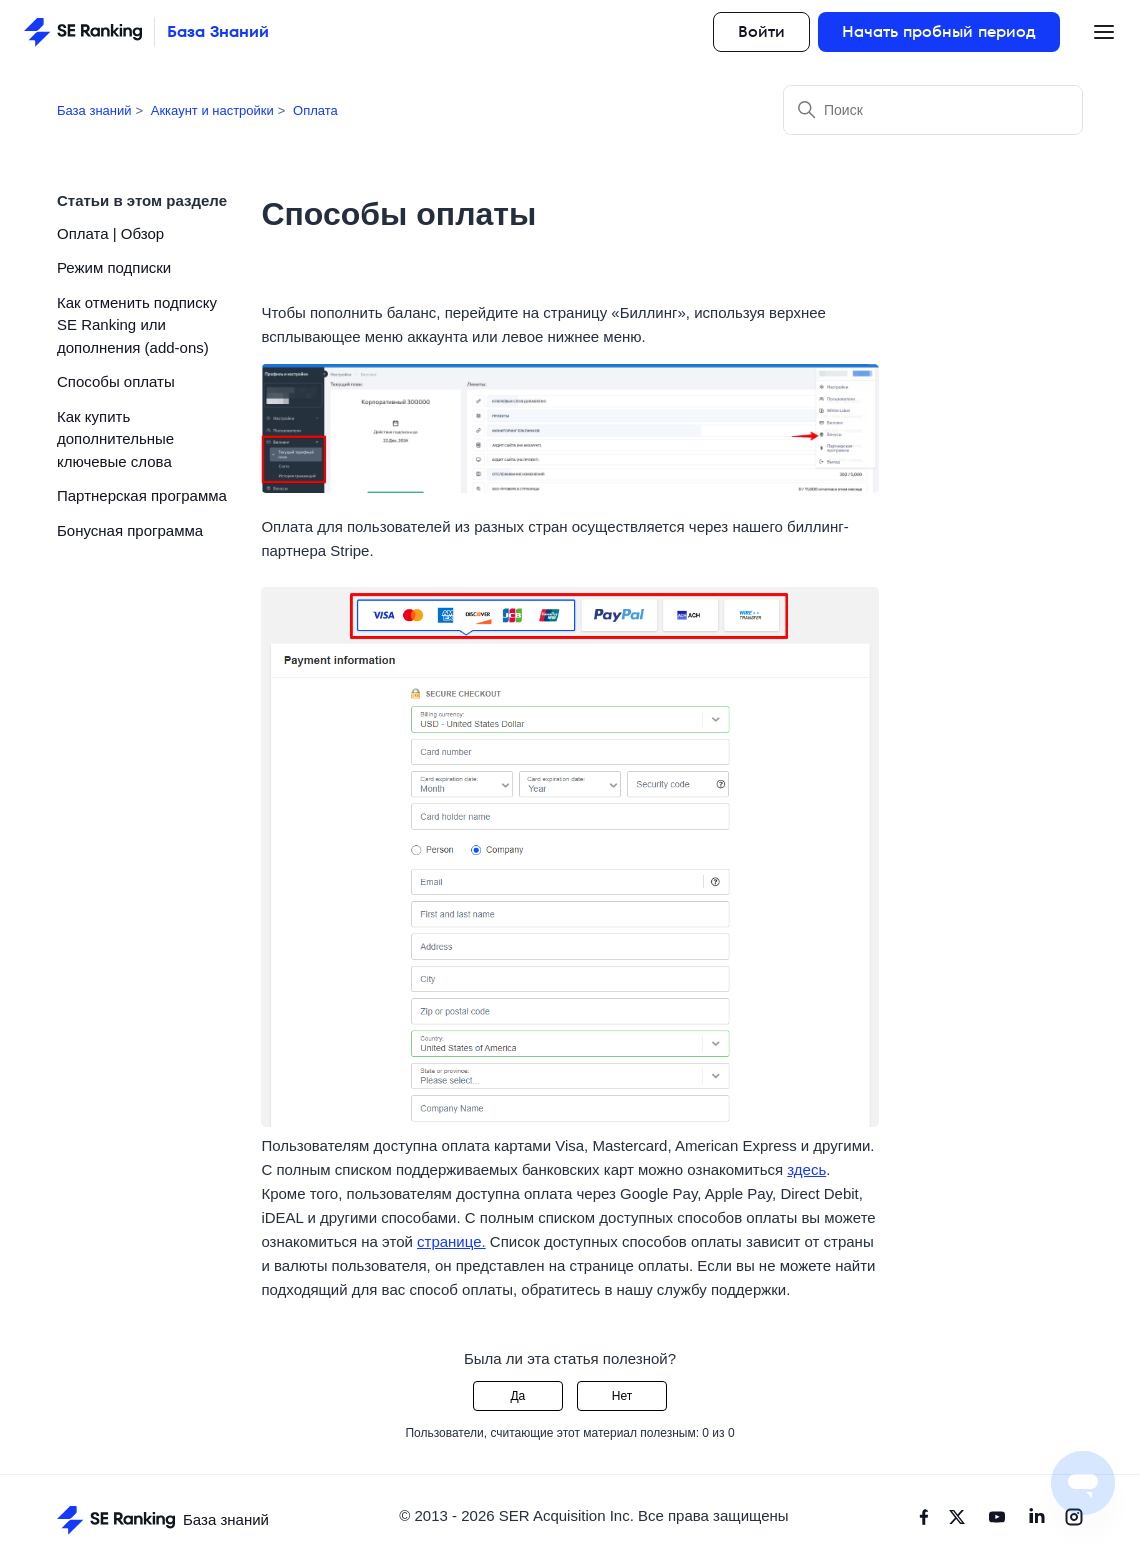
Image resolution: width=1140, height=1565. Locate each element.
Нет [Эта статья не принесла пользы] (622, 1396)
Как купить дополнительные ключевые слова (115, 439)
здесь (806, 1169)
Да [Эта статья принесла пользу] (517, 1396)
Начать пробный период (939, 31)
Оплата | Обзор (110, 233)
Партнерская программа (142, 495)
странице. (451, 1241)
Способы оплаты (116, 381)
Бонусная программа (130, 530)
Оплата (315, 110)
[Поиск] (933, 110)
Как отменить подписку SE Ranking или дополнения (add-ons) (137, 325)
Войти (761, 31)
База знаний (94, 110)
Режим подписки (114, 267)
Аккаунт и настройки (212, 110)
